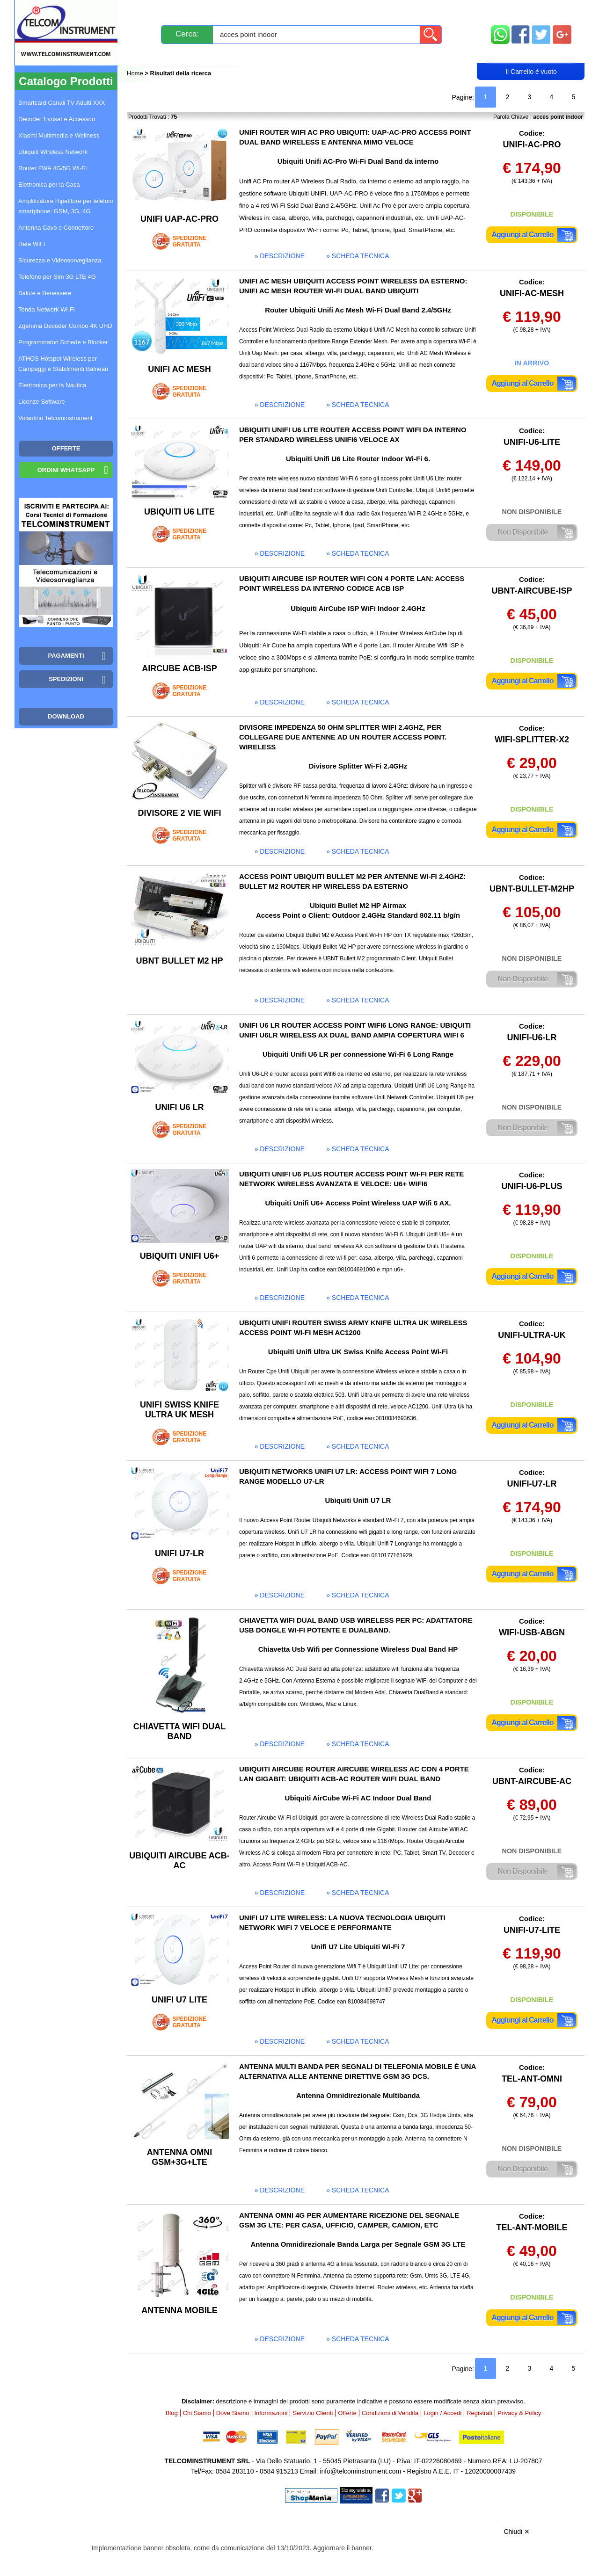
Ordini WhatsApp (66, 469)
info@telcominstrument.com (360, 2471)
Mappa (531, 11)
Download (66, 716)
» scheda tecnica (357, 256)
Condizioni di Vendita (390, 2412)
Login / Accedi (263, 54)
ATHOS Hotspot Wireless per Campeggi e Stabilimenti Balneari (63, 363)
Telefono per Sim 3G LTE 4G (57, 276)
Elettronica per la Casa (49, 184)
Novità (147, 11)
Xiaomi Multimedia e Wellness (58, 135)
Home (136, 73)
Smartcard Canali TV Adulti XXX (61, 102)
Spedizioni (226, 11)
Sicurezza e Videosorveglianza (60, 260)
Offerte (347, 2412)
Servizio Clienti (346, 11)
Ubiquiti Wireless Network (53, 151)
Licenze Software (41, 401)
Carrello (531, 54)
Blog (144, 54)
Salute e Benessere (44, 293)
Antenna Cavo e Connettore (56, 227)
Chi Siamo (197, 2412)
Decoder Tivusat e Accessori (56, 119)
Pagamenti (281, 11)
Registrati (332, 54)
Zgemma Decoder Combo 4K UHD (65, 325)
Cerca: (187, 33)
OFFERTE (66, 448)
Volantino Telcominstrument (55, 417)
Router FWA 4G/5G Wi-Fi (52, 168)
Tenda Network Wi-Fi (46, 309)
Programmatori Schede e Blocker (63, 342)
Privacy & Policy (519, 2412)
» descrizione (280, 256)
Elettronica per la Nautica (52, 385)
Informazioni (417, 11)
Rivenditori (394, 54)
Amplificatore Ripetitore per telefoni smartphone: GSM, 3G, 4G (65, 206)
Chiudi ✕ (517, 2531)
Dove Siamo (232, 2412)
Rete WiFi (31, 243)
